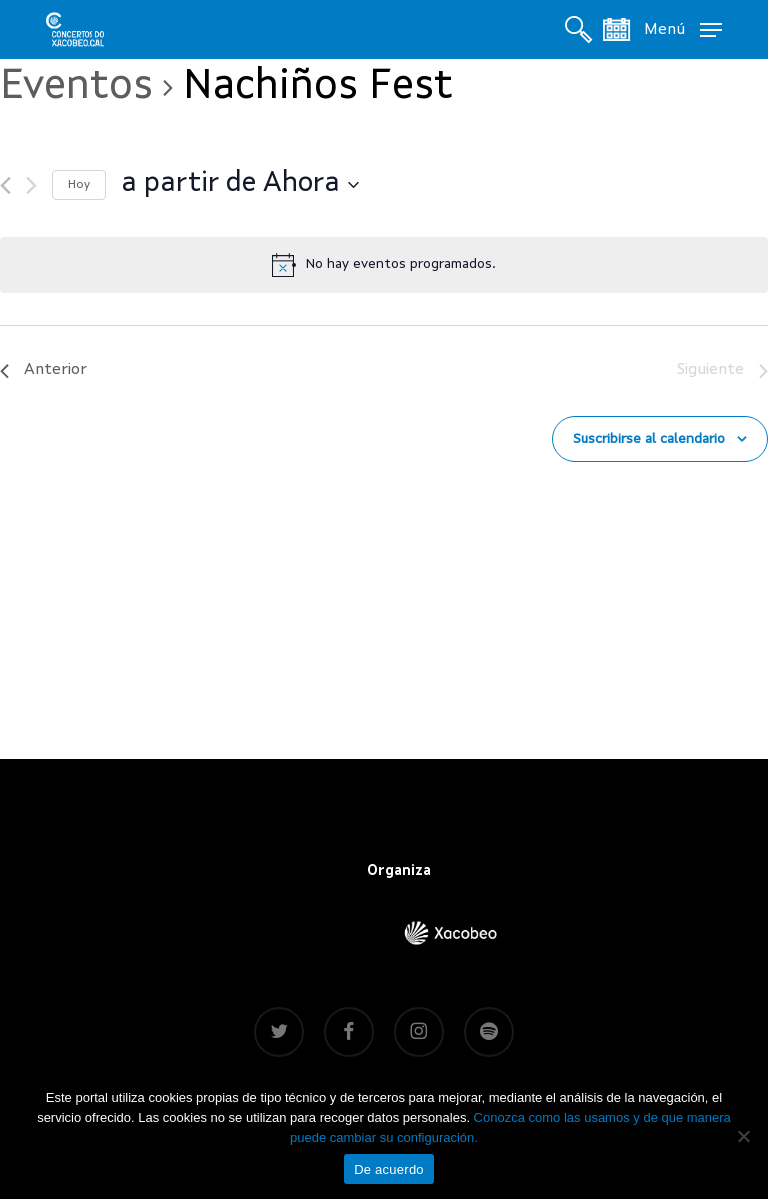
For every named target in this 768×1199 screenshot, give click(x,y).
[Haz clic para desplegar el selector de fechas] (240, 185)
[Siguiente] (31, 185)
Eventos (76, 87)
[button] (683, 29)
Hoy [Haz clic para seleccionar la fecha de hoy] (79, 185)
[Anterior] (5, 185)
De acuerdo (389, 1169)
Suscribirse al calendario (649, 439)
